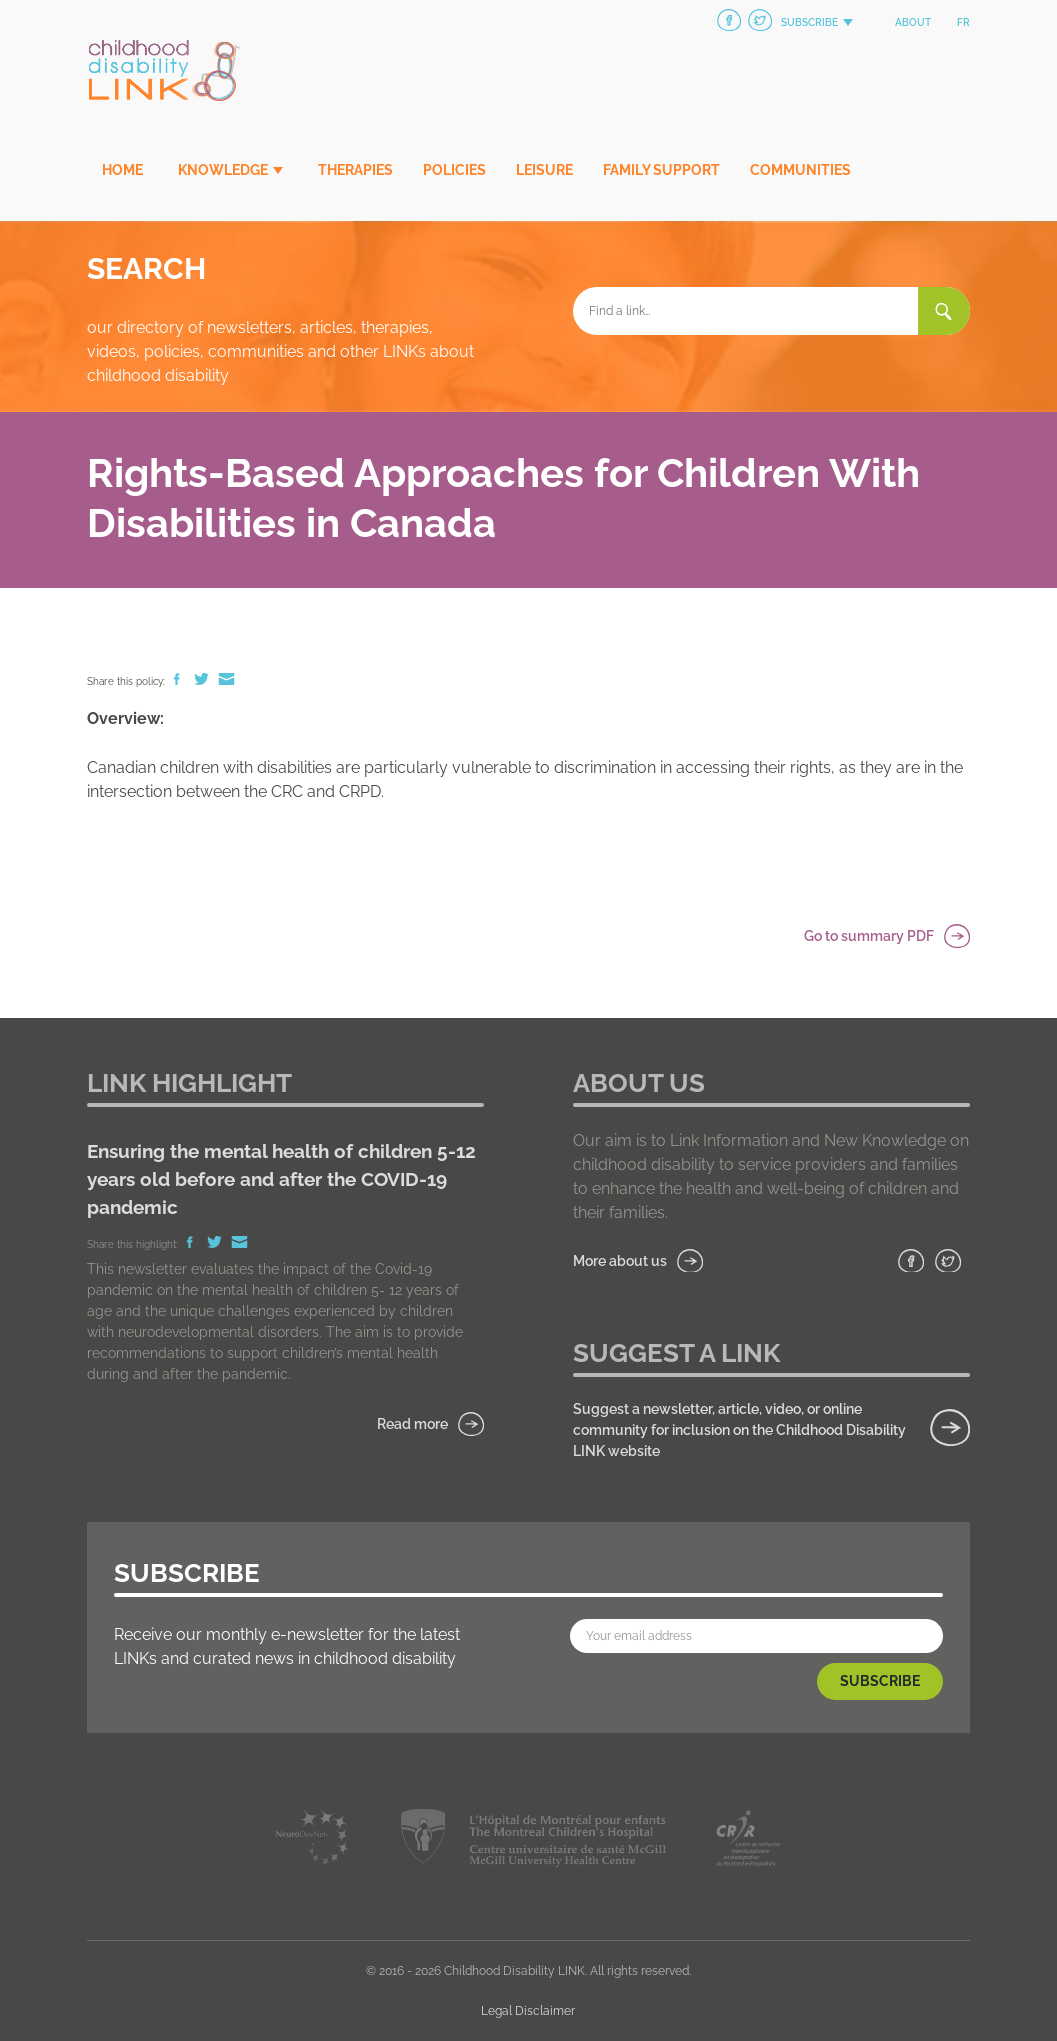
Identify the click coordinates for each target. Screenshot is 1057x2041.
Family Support (661, 170)
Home (122, 170)
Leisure (544, 170)
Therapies (355, 170)
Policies (454, 170)
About (913, 22)
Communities (800, 170)
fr (963, 22)
